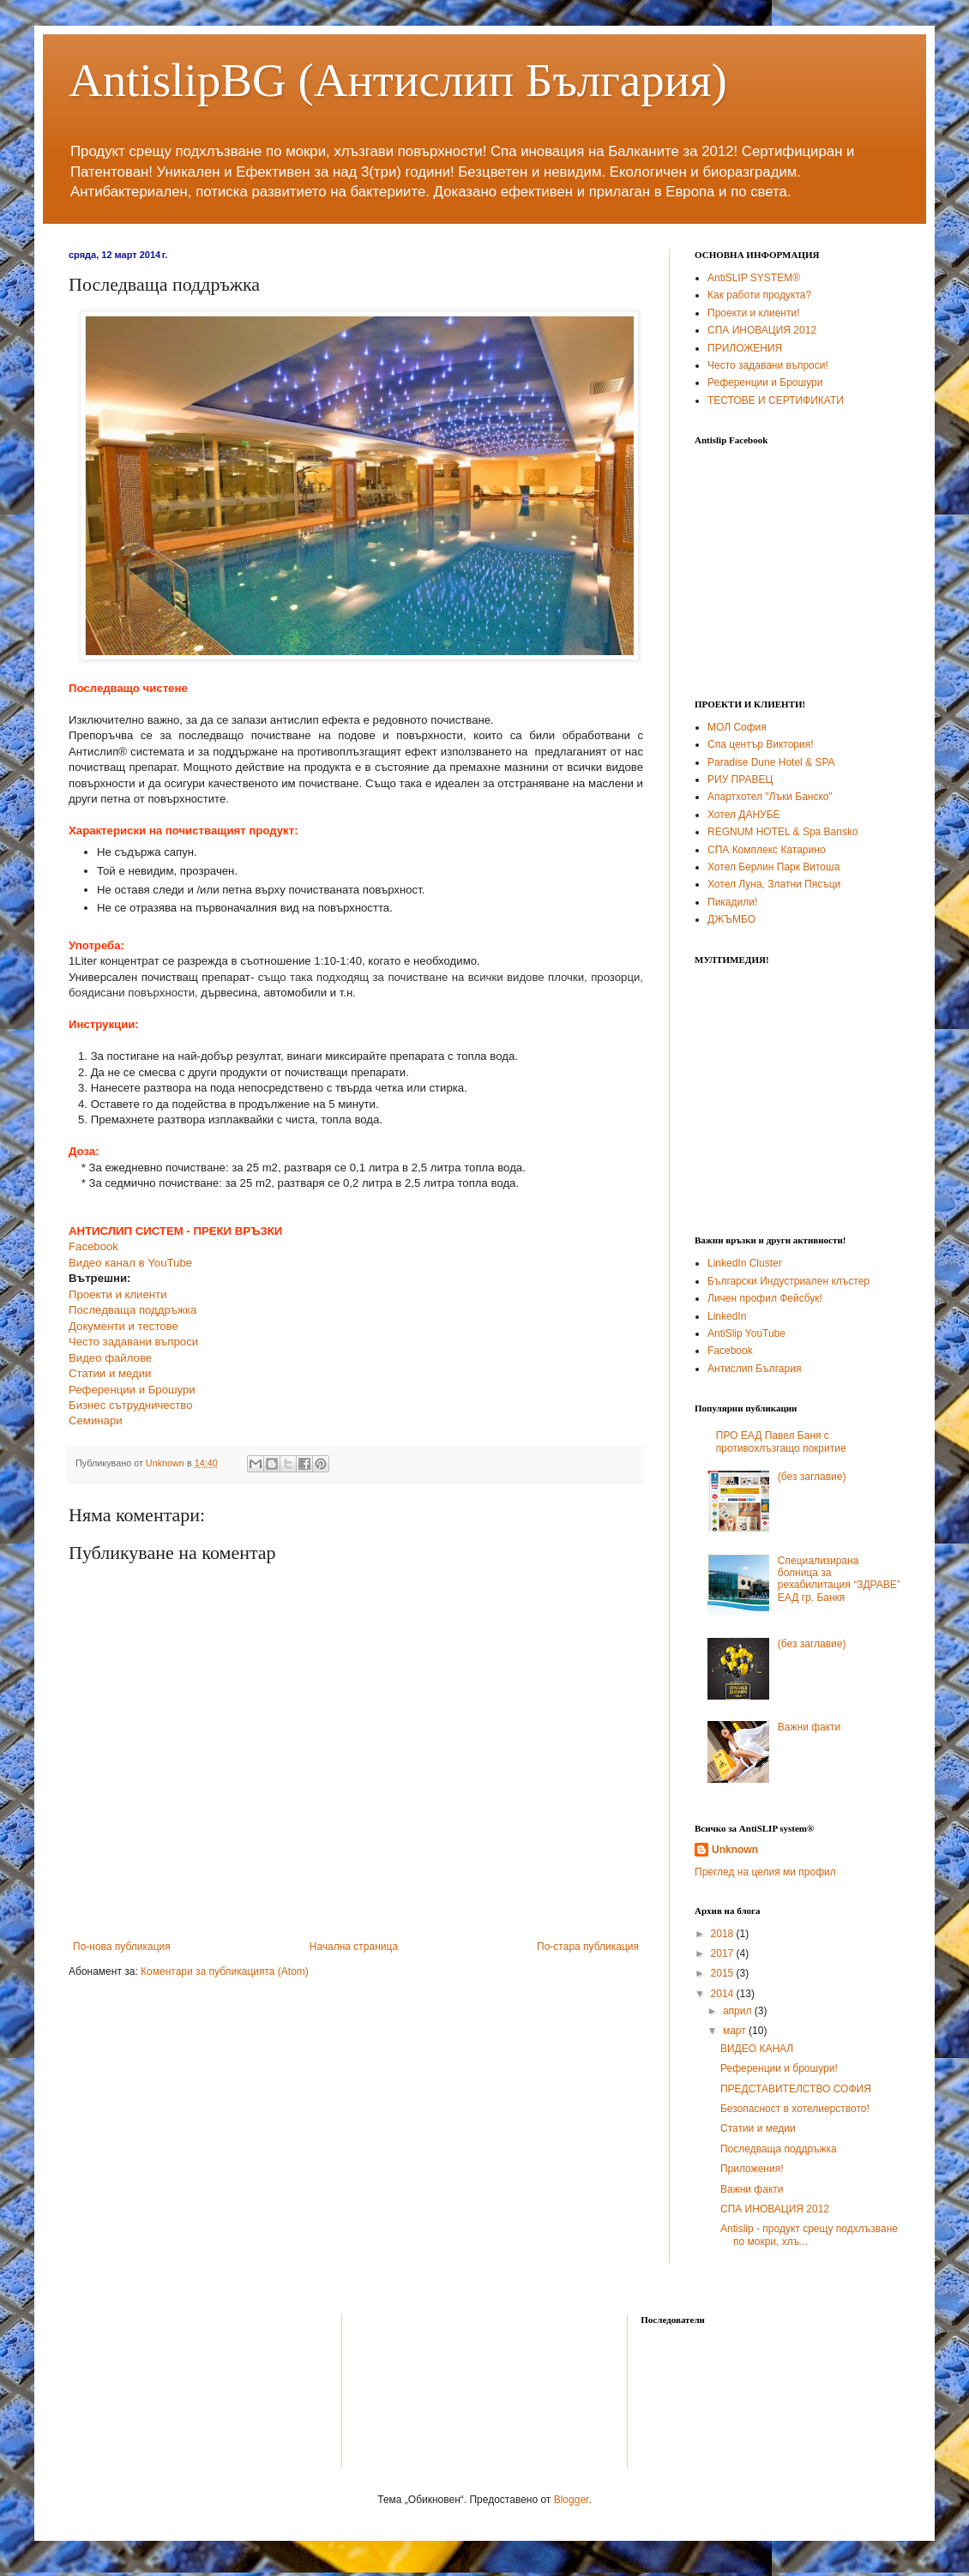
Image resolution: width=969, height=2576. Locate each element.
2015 (724, 1973)
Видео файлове (110, 1357)
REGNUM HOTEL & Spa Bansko (782, 832)
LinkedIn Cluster (744, 1263)
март (736, 2031)
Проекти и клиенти (118, 1294)
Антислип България (754, 1369)
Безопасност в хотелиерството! (795, 2109)
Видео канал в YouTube (130, 1262)
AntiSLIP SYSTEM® (753, 278)
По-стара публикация (588, 1947)
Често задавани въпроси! (767, 365)
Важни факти (809, 1727)
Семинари (96, 1420)
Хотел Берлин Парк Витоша (773, 867)
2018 (724, 1934)
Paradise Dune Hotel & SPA (771, 762)
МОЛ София (737, 727)
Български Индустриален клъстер (788, 1281)
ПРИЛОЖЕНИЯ (744, 348)
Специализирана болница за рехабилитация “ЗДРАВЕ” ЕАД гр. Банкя (839, 1579)
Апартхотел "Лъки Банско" (770, 797)
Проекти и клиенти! (753, 313)
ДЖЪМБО (731, 919)
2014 (724, 1994)
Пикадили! (732, 902)
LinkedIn (726, 1316)
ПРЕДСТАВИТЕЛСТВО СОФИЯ (795, 2089)
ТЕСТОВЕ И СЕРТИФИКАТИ (775, 400)
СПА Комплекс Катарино (766, 850)
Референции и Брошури (132, 1389)
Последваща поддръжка (132, 1309)
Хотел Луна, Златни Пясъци (773, 884)
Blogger (571, 2500)
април (739, 2011)
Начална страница (354, 1947)
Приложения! (752, 2169)
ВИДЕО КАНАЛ (756, 2049)
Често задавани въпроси (133, 1341)
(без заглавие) (812, 1477)
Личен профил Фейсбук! (764, 1298)
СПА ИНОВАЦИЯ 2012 (761, 330)
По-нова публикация (122, 1947)
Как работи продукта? (759, 295)
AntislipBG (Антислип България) (398, 80)
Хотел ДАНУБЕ (743, 815)
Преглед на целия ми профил (765, 1872)
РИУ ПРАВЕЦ (740, 779)
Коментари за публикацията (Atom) (225, 1971)
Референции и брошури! (779, 2068)
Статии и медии (110, 1373)
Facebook (93, 1246)
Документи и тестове (123, 1326)
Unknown (735, 1850)
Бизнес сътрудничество (131, 1405)
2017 (724, 1953)
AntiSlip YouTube (746, 1333)
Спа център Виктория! (760, 744)
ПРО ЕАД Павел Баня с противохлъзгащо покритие (781, 1441)
